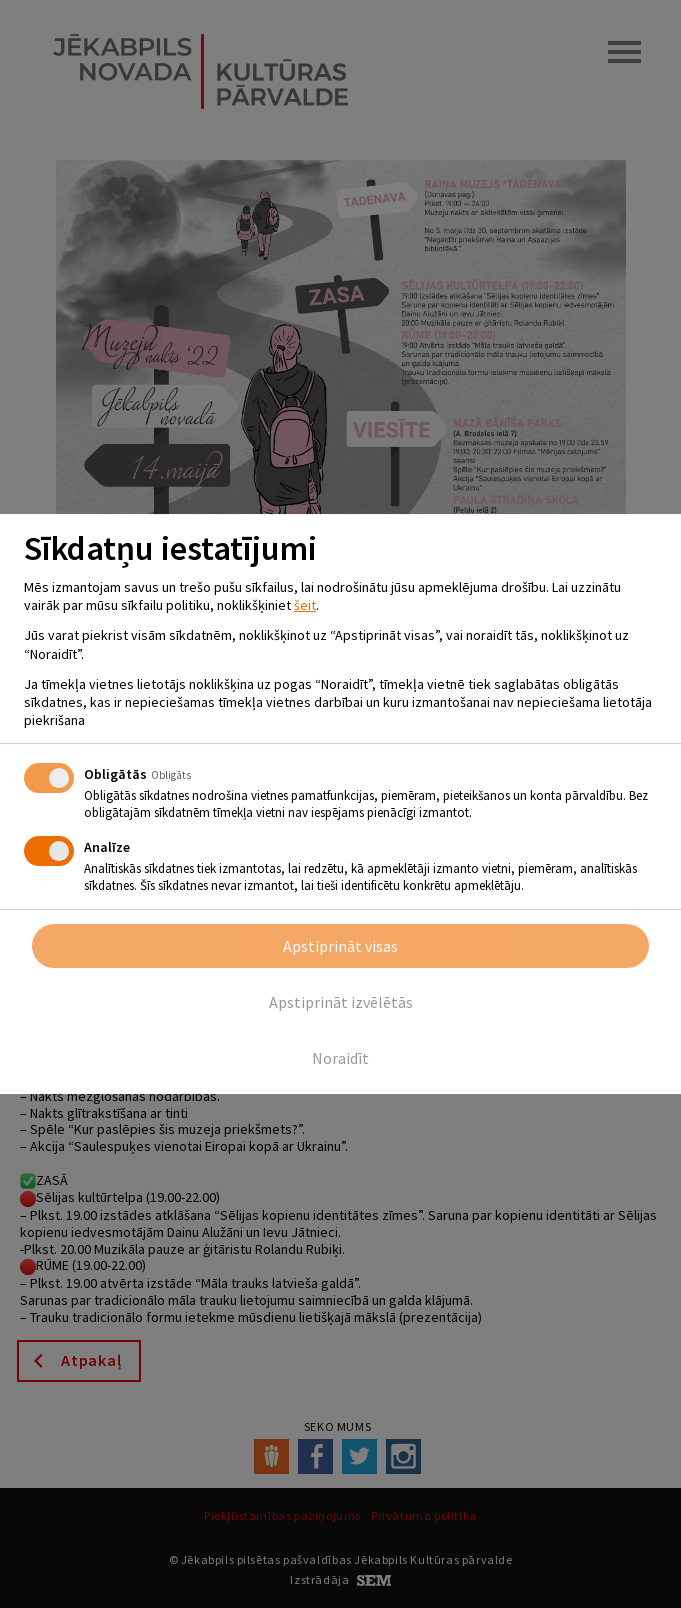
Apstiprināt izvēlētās (341, 1002)
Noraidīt (340, 1058)
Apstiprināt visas (340, 946)
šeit (305, 605)
